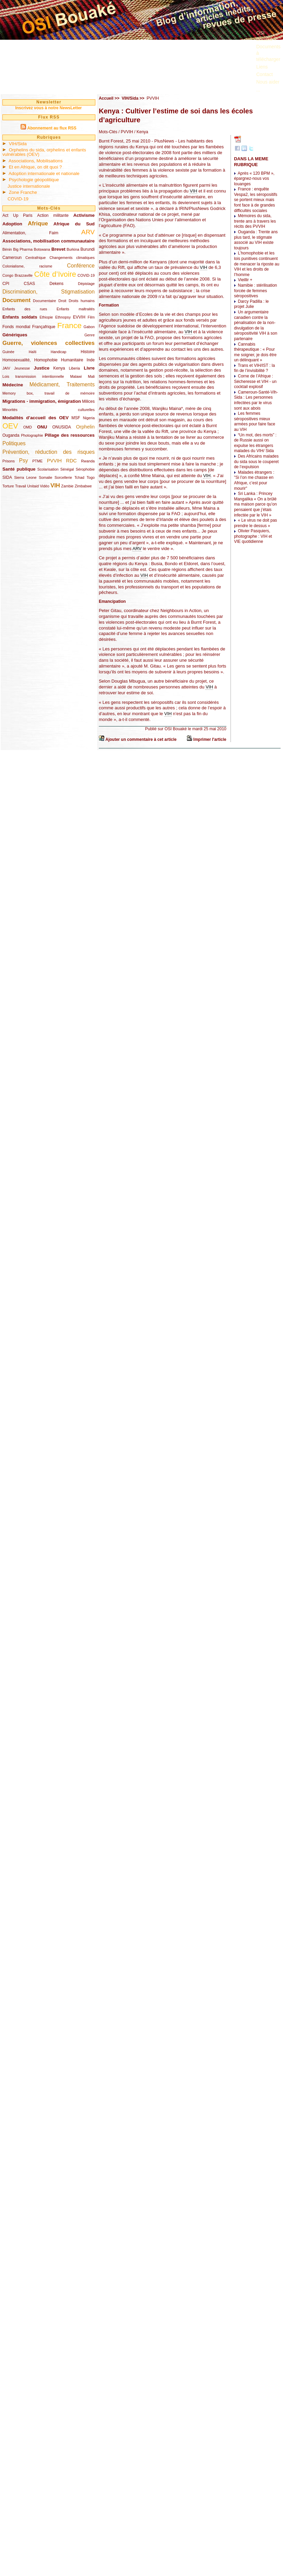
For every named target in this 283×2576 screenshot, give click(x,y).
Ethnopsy (63, 317)
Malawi (76, 376)
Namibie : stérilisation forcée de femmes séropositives (255, 290)
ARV (88, 232)
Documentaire (44, 301)
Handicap (59, 352)
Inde (91, 360)
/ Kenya (140, 131)
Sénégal (67, 469)
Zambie (67, 486)
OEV (10, 426)
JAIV (6, 368)
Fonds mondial (16, 326)
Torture (8, 486)
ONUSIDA (61, 427)
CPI (5, 283)
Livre (89, 368)
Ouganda (10, 435)
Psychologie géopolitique (34, 179)
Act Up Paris (17, 215)
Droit (62, 301)
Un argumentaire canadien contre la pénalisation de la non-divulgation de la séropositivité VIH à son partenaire (255, 325)
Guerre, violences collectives (48, 343)
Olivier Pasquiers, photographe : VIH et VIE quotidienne (253, 536)
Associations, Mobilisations (36, 160)
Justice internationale (29, 186)
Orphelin (85, 427)
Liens (262, 67)
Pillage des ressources (70, 435)
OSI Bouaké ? (266, 36)
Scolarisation (48, 469)
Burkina (73, 249)
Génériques (14, 334)
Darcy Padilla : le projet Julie (251, 304)
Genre (89, 335)
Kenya (59, 368)
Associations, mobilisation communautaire (48, 241)
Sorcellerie (63, 477)
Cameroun (12, 257)
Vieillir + (245, 279)
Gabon (89, 327)
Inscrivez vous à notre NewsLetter (48, 107)
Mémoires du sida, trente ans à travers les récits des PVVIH (255, 221)
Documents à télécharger (268, 53)
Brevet (58, 249)
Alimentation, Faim (30, 233)
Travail (20, 486)
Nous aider (268, 82)
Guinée (8, 352)
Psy (23, 460)
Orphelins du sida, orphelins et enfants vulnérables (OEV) (44, 152)
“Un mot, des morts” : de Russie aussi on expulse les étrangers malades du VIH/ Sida (255, 443)
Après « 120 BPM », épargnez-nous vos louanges (254, 178)
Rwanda (88, 461)
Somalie (45, 477)
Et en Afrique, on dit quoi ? (35, 167)
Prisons (8, 461)
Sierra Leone (25, 477)
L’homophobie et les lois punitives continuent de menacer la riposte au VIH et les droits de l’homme (256, 264)
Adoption (12, 223)
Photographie (32, 435)
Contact (264, 74)
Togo (90, 477)
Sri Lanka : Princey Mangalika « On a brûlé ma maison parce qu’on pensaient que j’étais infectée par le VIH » (255, 504)
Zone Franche (23, 192)
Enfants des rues (24, 309)
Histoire (88, 351)
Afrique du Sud (74, 223)
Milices (88, 401)
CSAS (29, 283)
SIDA (7, 477)
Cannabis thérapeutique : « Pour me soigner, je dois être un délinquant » (255, 352)
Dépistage (86, 284)
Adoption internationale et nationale (44, 173)
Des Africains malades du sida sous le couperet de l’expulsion (256, 461)
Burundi (88, 249)
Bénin (7, 249)
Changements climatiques (72, 258)
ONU (42, 427)
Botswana (42, 249)
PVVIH (54, 460)
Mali (91, 376)
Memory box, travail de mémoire (48, 393)
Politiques (14, 443)
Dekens (56, 283)
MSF (75, 417)
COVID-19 (18, 198)
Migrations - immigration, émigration (41, 401)
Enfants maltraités (76, 309)
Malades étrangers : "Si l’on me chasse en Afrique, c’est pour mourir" (254, 480)
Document (16, 300)
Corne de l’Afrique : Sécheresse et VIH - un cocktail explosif (255, 381)
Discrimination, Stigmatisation (48, 292)
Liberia (74, 368)
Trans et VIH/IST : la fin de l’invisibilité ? (254, 368)
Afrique (38, 223)
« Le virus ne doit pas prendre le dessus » (255, 523)
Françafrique (43, 326)
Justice (41, 368)
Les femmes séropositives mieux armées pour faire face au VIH (254, 421)
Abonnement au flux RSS (51, 128)
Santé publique (18, 469)
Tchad (79, 477)
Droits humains (82, 301)
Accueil (106, 98)
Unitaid (33, 486)
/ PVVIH (125, 131)
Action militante (53, 215)
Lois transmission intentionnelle (33, 376)
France (69, 325)
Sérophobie (85, 469)
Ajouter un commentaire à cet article (140, 739)
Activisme (84, 215)
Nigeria (89, 418)
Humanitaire (72, 360)
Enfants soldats (19, 317)
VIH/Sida (18, 143)
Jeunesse (22, 368)
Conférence (81, 266)
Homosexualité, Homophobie (30, 360)
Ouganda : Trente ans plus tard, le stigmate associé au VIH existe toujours (256, 239)
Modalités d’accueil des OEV (35, 417)
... (258, 89)
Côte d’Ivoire (55, 274)
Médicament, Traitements (62, 384)
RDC (71, 460)
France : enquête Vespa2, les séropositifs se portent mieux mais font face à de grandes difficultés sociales (255, 200)
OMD (27, 427)
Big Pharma (23, 249)
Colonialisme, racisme (27, 266)
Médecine (12, 384)
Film (91, 317)
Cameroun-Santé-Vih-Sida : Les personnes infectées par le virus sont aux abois (256, 400)
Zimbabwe (83, 486)
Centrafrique (35, 258)
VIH (55, 485)
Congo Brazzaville (17, 275)
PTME (37, 461)
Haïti (32, 352)
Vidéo (44, 486)
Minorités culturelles (48, 410)
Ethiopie (46, 317)
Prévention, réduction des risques (48, 452)
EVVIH (79, 317)
